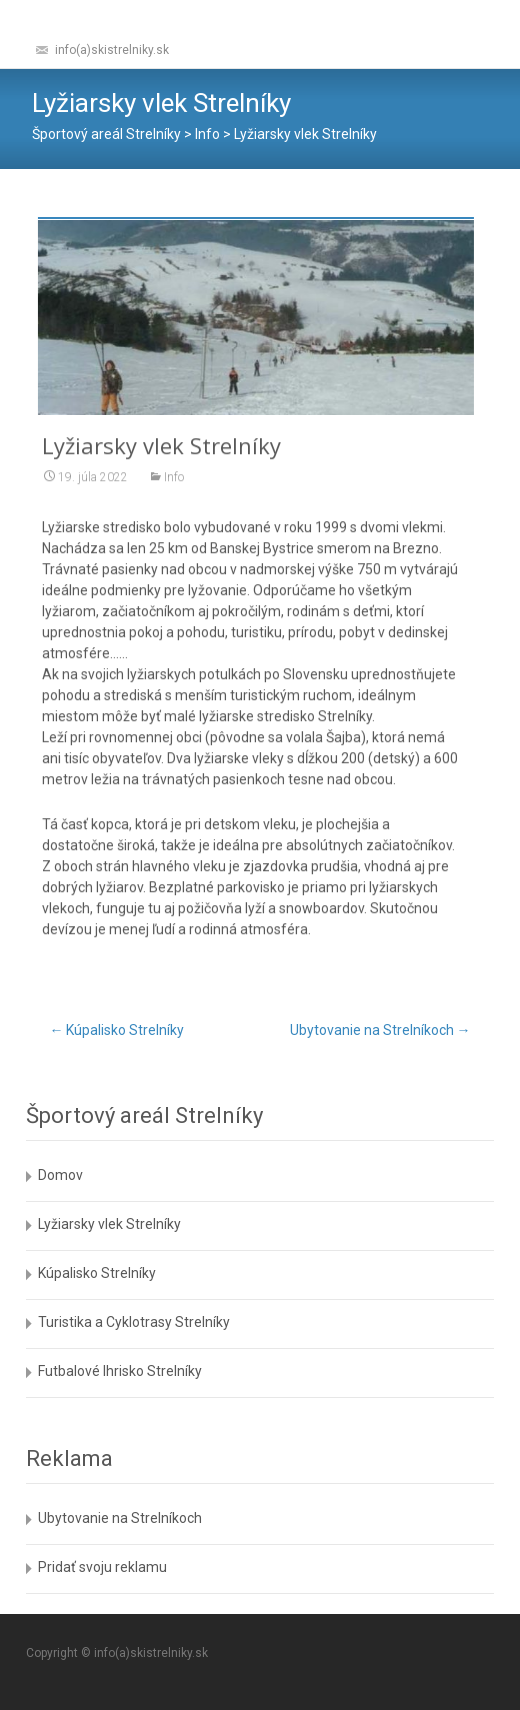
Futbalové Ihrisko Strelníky (120, 1371)
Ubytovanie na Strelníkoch (380, 1030)
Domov (60, 1175)
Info (174, 486)
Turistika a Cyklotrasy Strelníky (134, 1322)
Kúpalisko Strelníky (116, 1030)
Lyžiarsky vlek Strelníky (109, 1224)
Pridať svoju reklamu (102, 1567)
